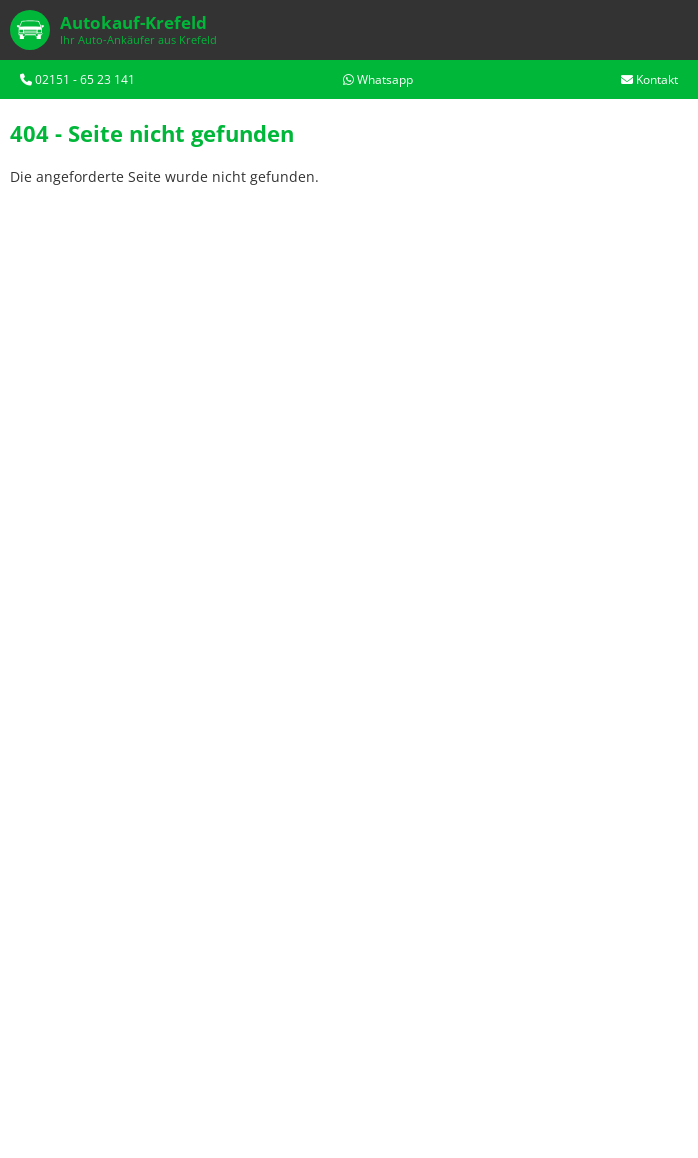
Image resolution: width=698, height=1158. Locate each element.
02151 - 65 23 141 (77, 79)
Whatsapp (378, 79)
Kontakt (649, 79)
